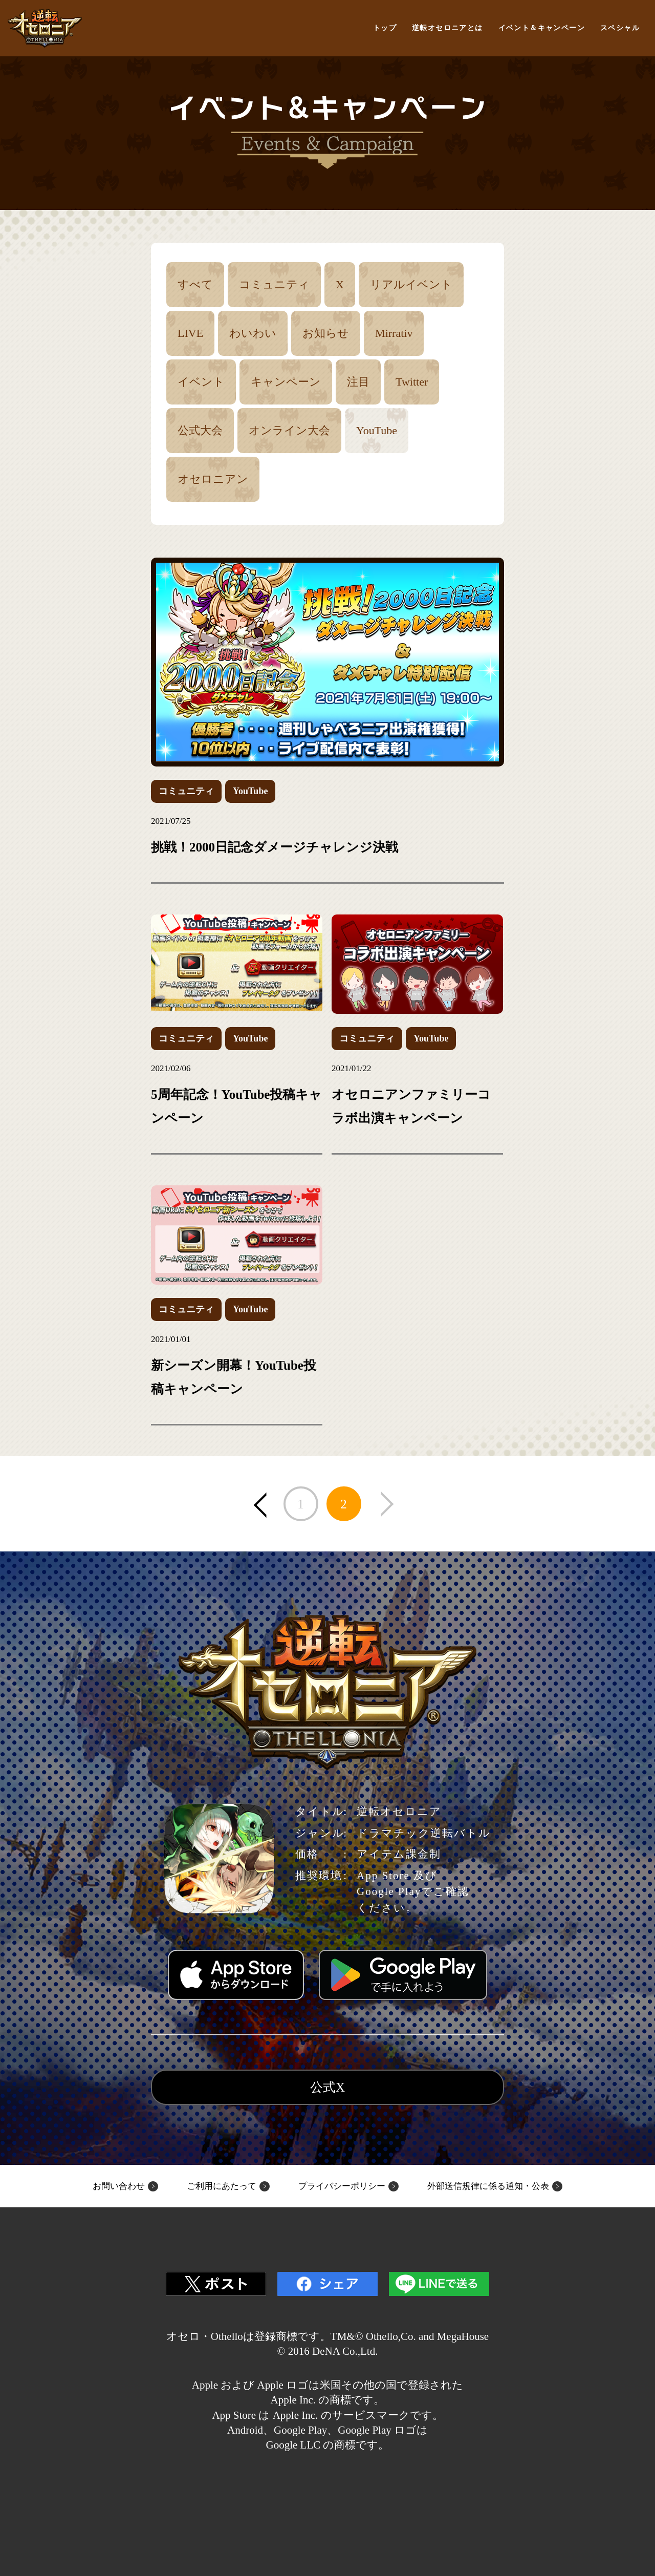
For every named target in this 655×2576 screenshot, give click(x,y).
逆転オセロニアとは (447, 28)
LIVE (190, 333)
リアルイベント (411, 284)
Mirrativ (393, 333)
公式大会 (200, 430)
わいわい (252, 333)
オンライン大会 (289, 430)
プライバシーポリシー (341, 2186)
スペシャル (620, 28)
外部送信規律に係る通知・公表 (488, 2186)
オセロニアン (213, 479)
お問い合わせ (119, 2186)
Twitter (412, 381)
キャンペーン (286, 381)
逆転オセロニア (45, 28)
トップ (385, 28)
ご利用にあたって (221, 2186)
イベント (201, 381)
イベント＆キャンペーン (541, 28)
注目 (358, 381)
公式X (327, 2087)
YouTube (376, 430)
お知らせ (325, 333)
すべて (195, 284)
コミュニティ (274, 284)
